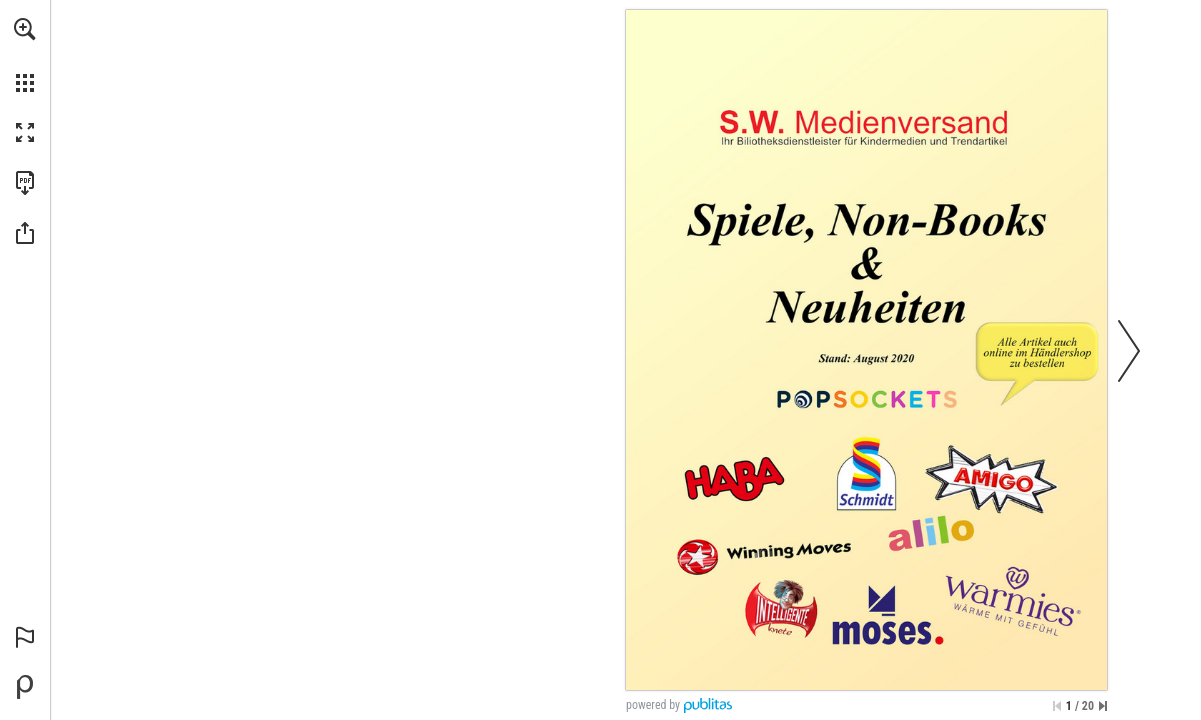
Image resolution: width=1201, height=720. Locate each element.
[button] (25, 29)
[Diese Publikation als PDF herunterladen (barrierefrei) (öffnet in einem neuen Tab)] (25, 183)
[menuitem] (25, 55)
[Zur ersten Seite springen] (1057, 706)
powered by (653, 705)
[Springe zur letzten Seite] (1103, 706)
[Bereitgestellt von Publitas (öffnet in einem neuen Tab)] (25, 687)
